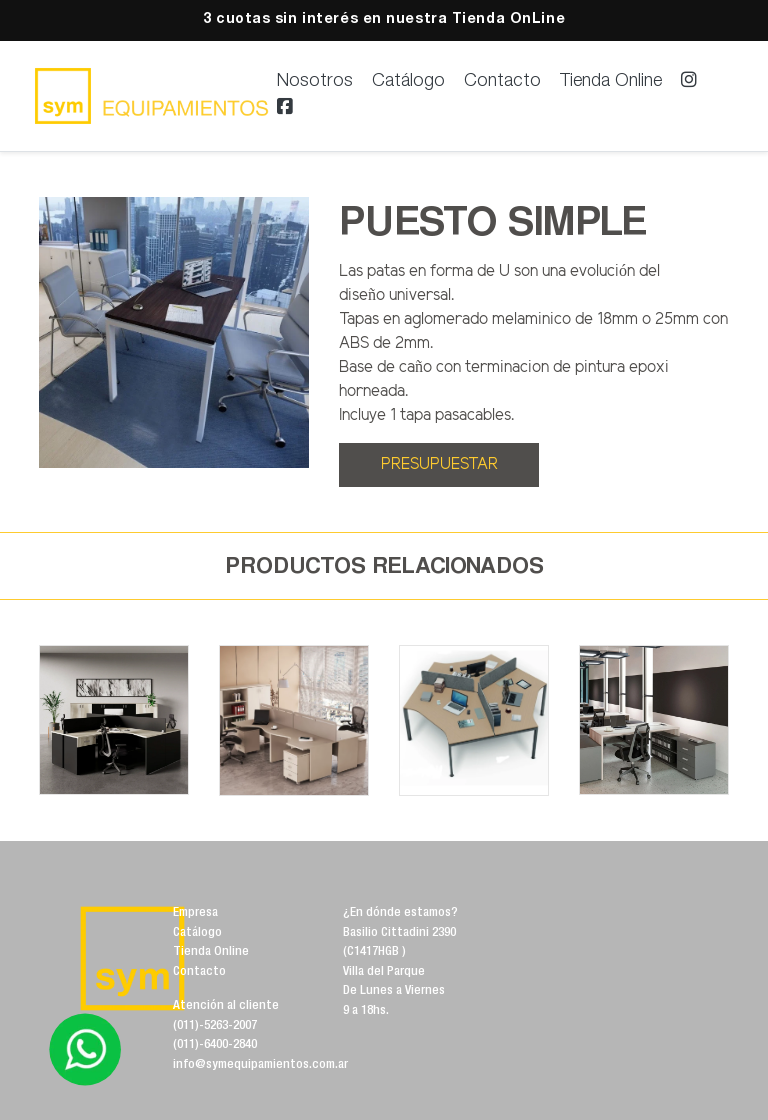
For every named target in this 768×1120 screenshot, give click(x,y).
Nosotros (315, 82)
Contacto (502, 82)
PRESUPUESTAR (439, 464)
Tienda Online (611, 82)
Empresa (195, 913)
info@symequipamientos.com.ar (260, 1065)
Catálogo (408, 82)
